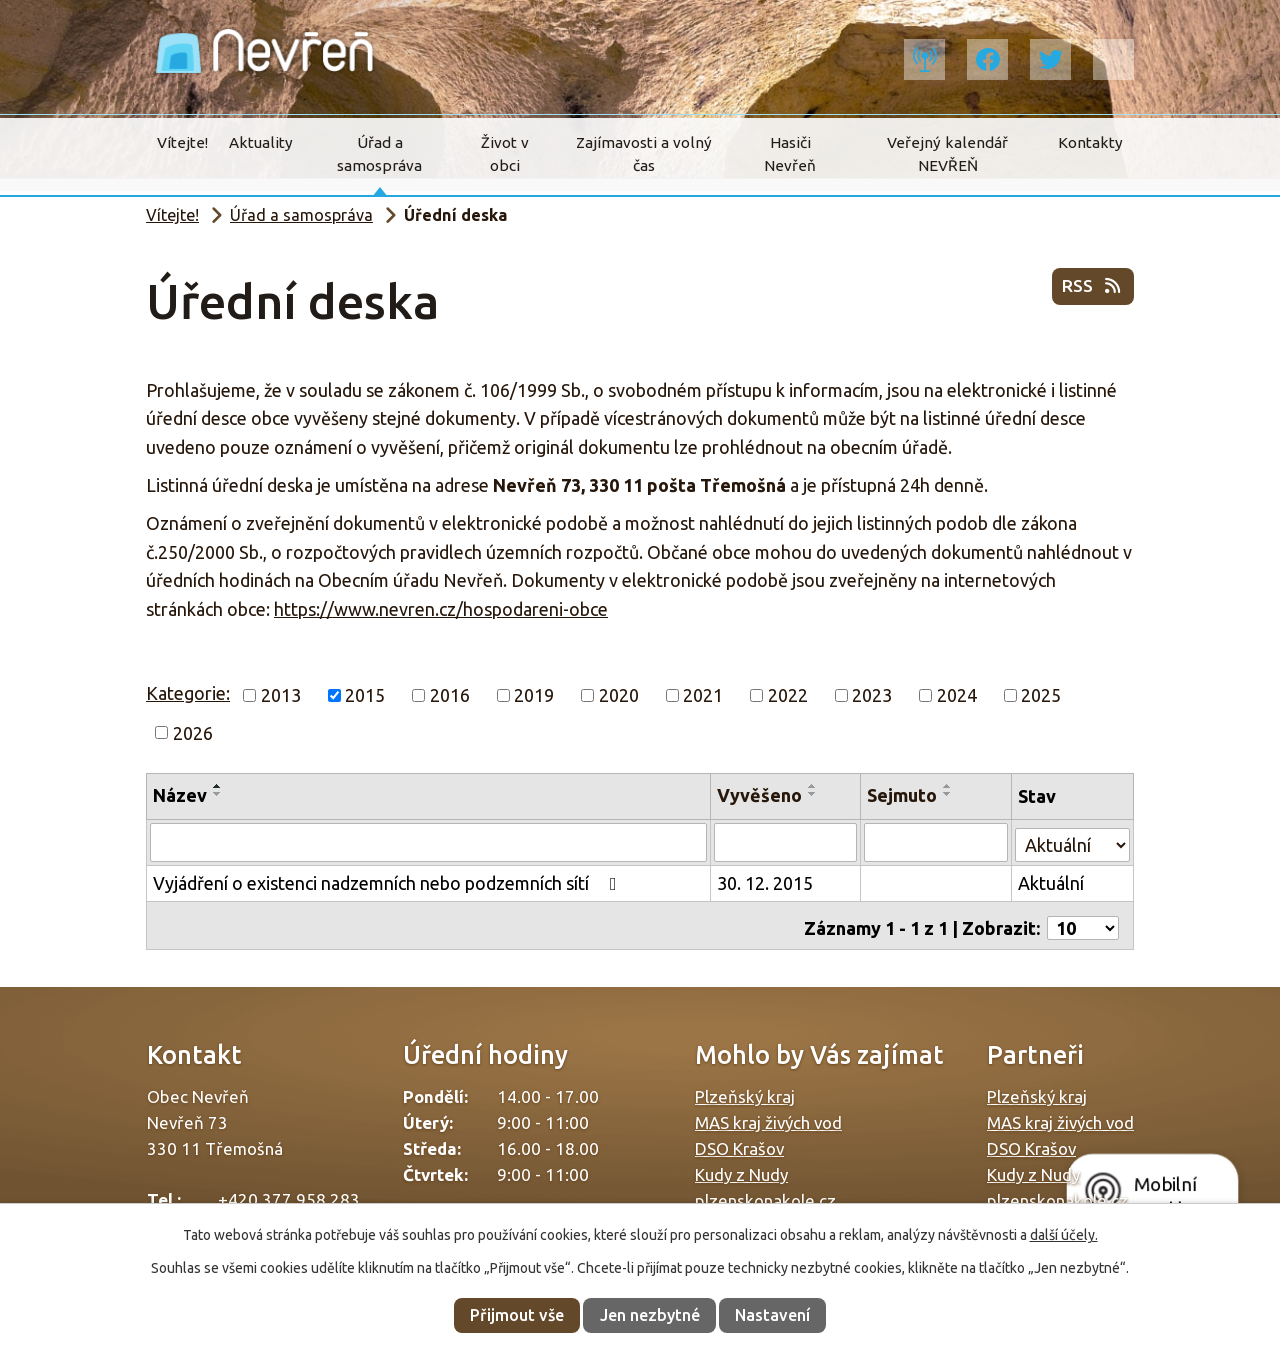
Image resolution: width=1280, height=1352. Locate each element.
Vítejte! (182, 142)
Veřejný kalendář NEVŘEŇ (947, 154)
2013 (281, 695)
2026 (193, 732)
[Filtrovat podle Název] (429, 842)
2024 (957, 695)
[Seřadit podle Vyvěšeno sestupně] (815, 794)
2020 (619, 695)
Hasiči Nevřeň (790, 154)
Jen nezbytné (650, 1315)
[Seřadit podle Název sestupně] (218, 794)
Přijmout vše (517, 1315)
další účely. (1064, 1235)
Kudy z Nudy (741, 1167)
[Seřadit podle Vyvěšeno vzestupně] (815, 786)
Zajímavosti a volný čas (644, 154)
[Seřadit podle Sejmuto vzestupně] (950, 786)
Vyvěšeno (761, 795)
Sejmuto (904, 795)
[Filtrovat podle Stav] (1072, 839)
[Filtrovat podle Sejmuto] (937, 842)
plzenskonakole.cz (765, 1193)
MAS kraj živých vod (768, 1115)
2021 (703, 695)
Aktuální (1051, 882)
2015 (365, 695)
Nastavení (772, 1315)
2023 (872, 695)
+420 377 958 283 (289, 1192)
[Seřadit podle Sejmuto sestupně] (950, 794)
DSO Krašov (739, 1141)
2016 (450, 695)
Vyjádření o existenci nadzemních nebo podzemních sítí (389, 882)
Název (180, 795)
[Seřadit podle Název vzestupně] (218, 786)
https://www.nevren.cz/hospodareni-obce (441, 609)
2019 (534, 695)
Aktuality (261, 142)
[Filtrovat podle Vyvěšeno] (787, 842)
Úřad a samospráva (379, 154)
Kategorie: (188, 693)
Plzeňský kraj (745, 1089)
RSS (1092, 290)
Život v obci (505, 154)
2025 (1041, 695)
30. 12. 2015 (767, 882)
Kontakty (1090, 142)
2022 (788, 695)
